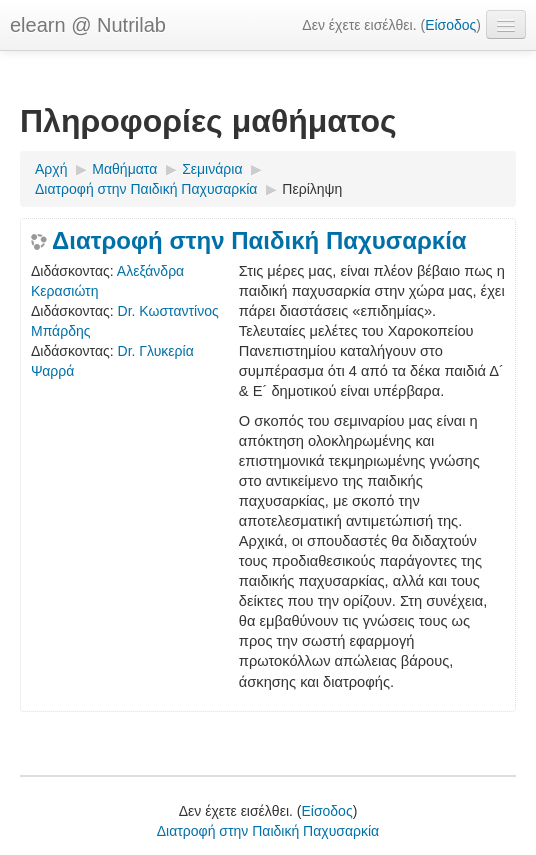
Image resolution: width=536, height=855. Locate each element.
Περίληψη (312, 189)
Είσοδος (450, 25)
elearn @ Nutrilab (88, 25)
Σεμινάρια (212, 169)
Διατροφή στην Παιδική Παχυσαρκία (146, 189)
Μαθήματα (124, 169)
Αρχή (51, 169)
